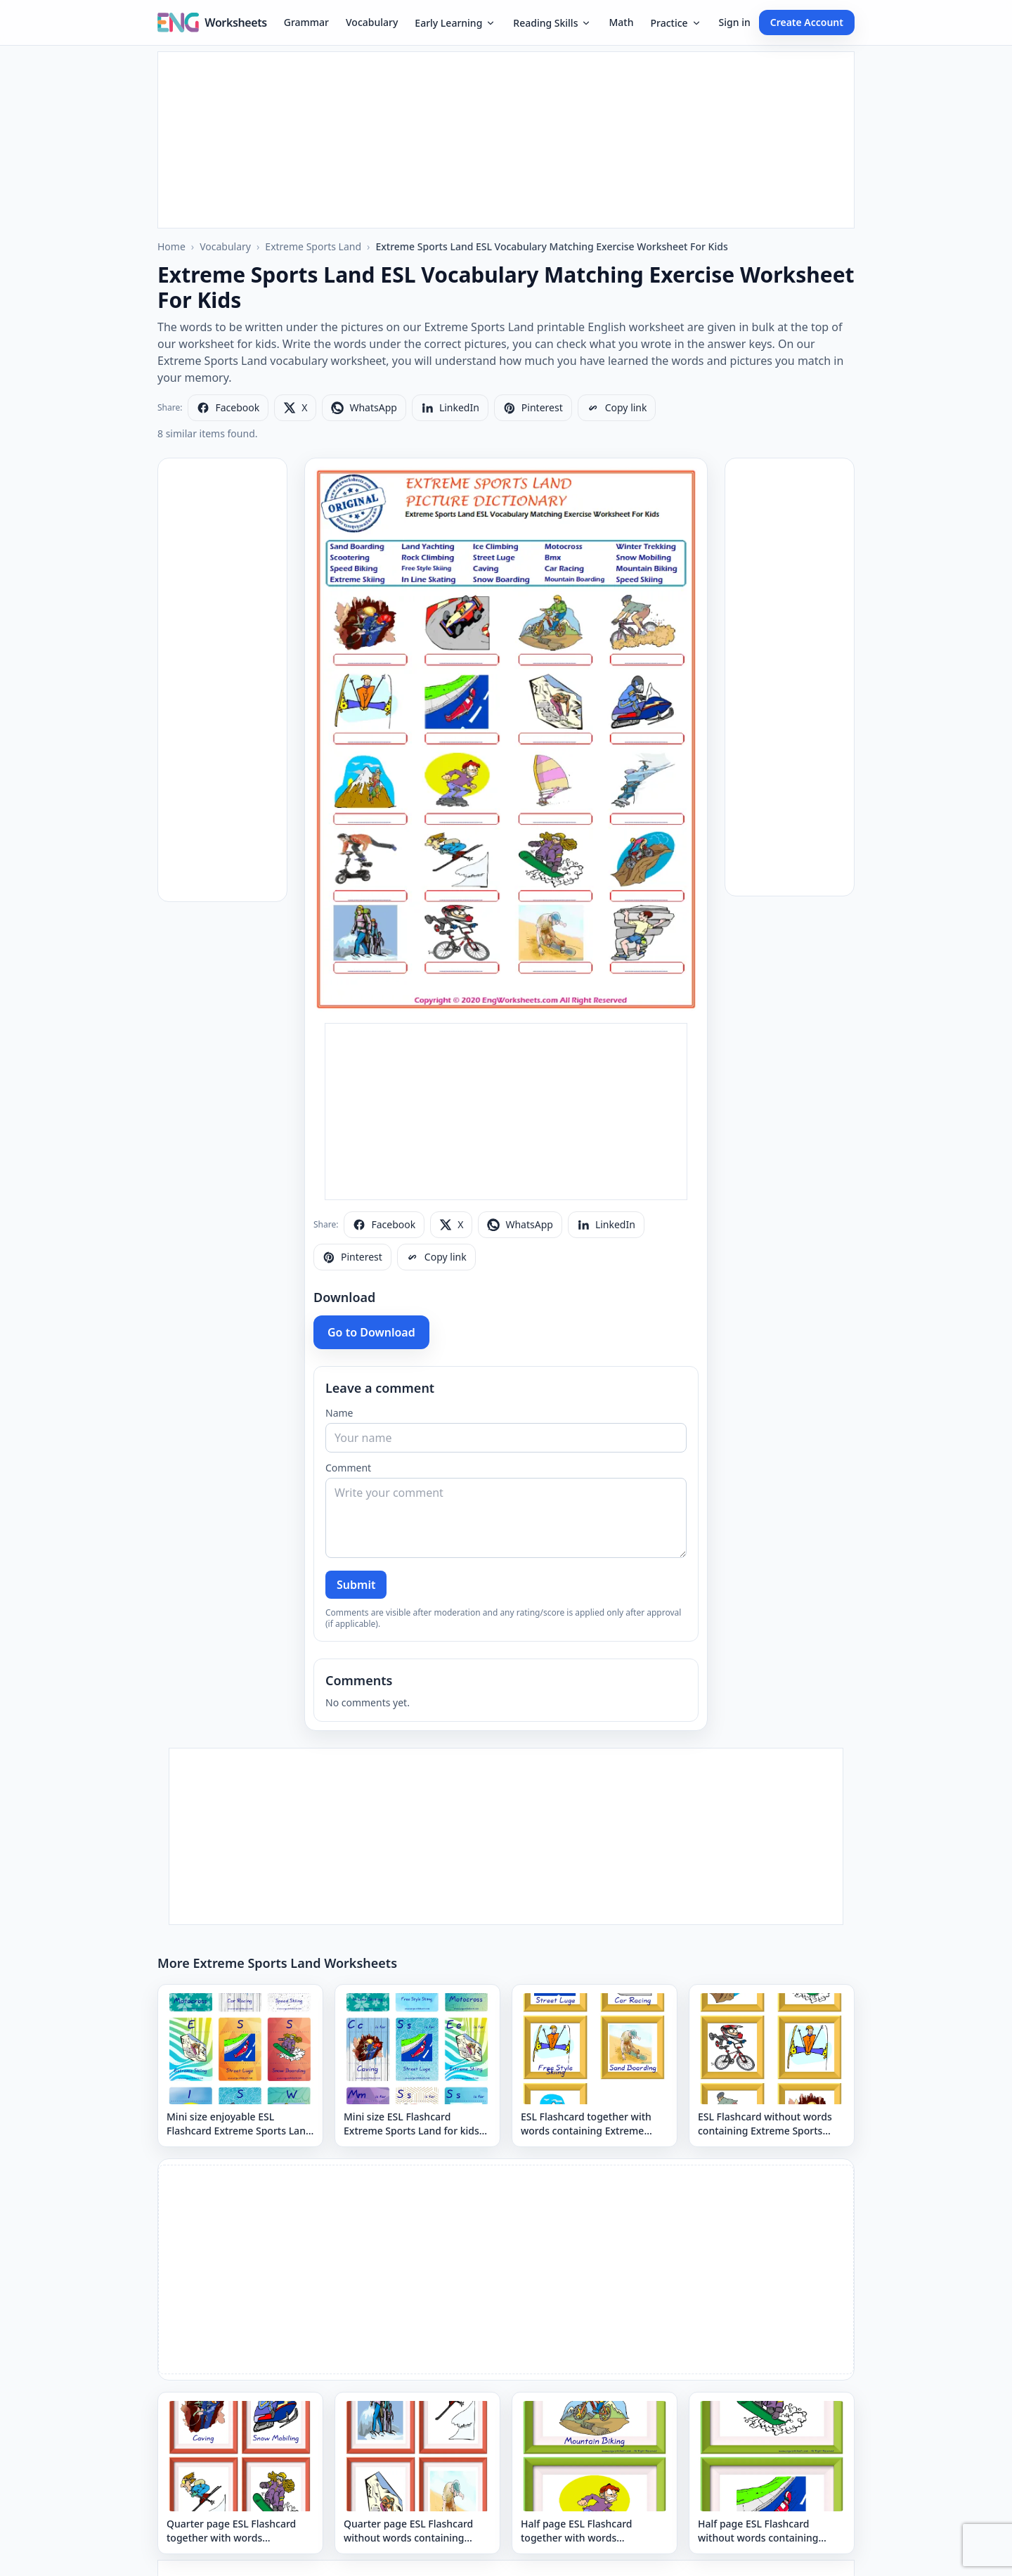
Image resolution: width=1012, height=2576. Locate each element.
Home (171, 246)
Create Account (806, 22)
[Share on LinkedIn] (450, 407)
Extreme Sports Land (313, 246)
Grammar (306, 22)
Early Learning (455, 23)
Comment (348, 1467)
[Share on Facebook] (228, 407)
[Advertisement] (506, 140)
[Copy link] (617, 407)
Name (339, 1412)
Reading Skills (552, 23)
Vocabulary (372, 22)
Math (621, 22)
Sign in (735, 22)
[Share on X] (295, 407)
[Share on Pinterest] (533, 407)
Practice (675, 23)
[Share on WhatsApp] (364, 407)
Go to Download (371, 1332)
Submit (356, 1584)
